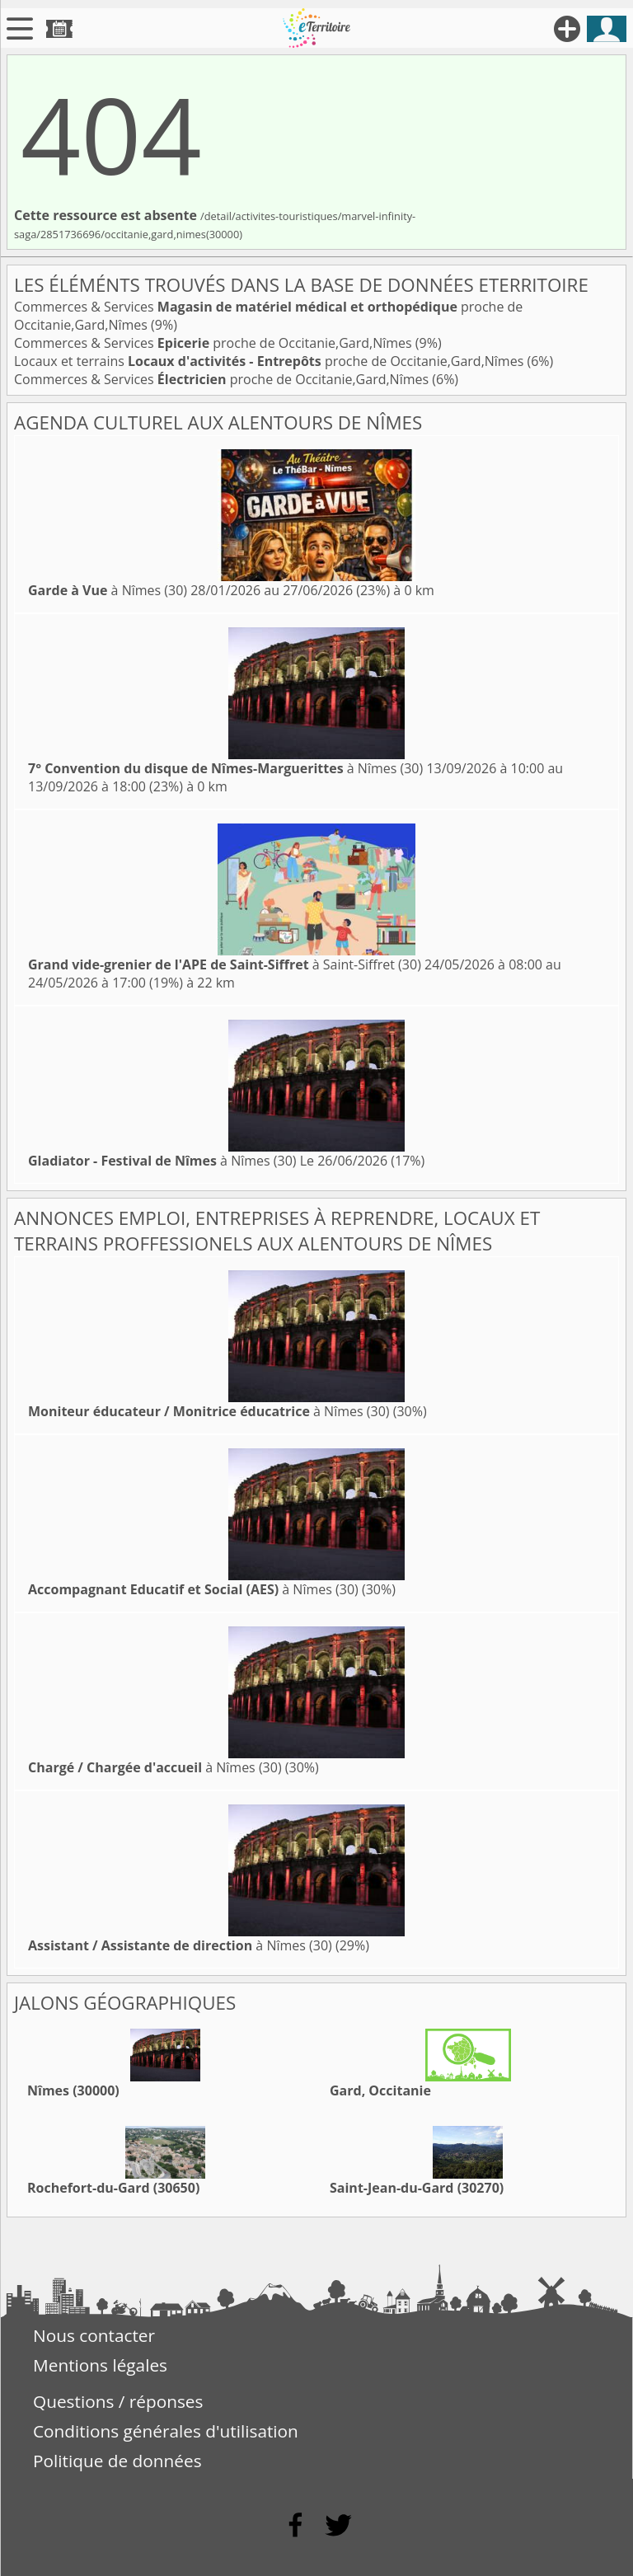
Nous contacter (94, 2335)
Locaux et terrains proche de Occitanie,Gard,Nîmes (270, 361)
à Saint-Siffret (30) (224, 964)
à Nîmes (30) (107, 590)
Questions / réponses (118, 2401)
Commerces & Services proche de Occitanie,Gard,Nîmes (214, 343)
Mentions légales (100, 2365)
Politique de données (117, 2460)
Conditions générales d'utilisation (165, 2430)
